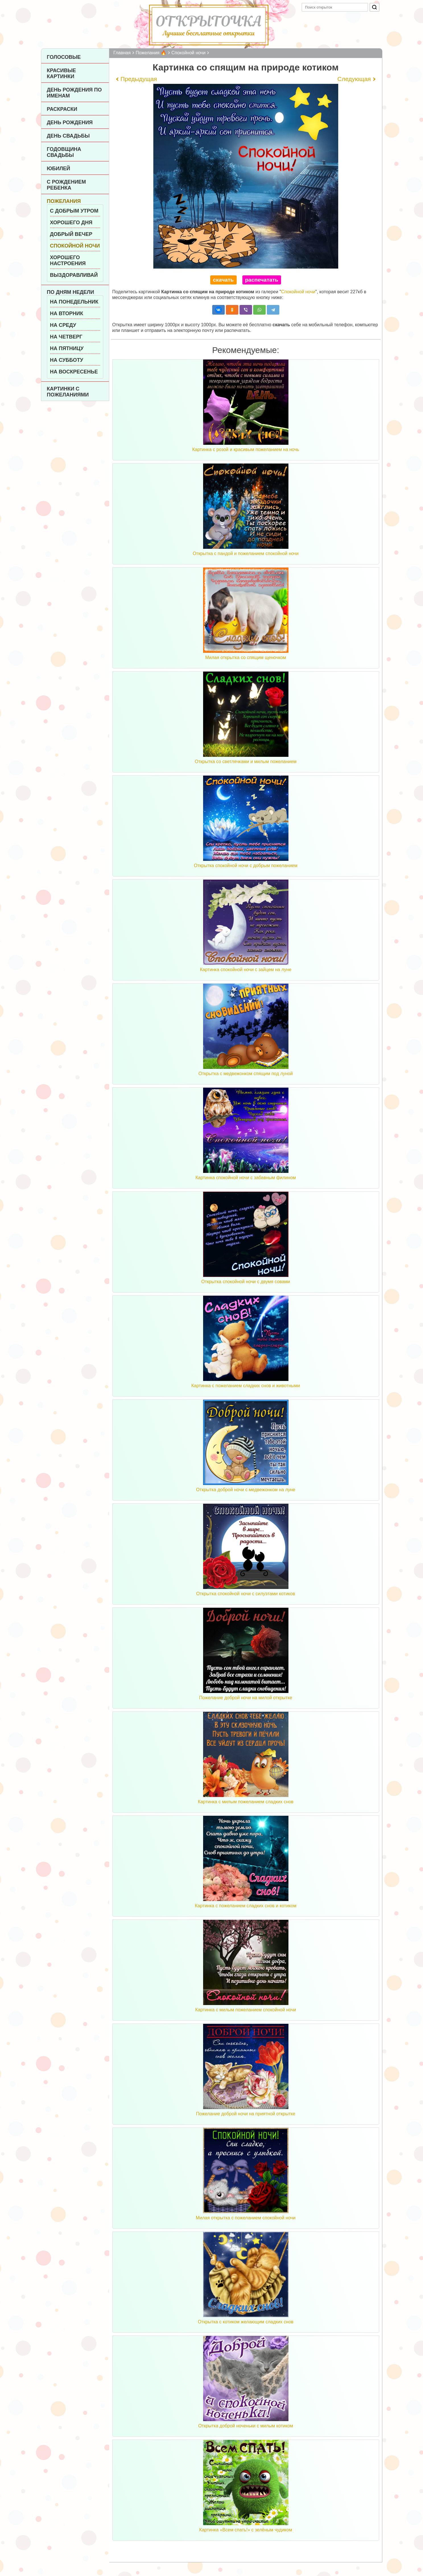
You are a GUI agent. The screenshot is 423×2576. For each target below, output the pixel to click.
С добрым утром (74, 211)
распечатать (261, 280)
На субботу (66, 360)
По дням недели (70, 292)
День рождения (70, 122)
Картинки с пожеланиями (68, 392)
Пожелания (64, 201)
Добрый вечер (71, 234)
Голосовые (64, 57)
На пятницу (67, 348)
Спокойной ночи (75, 246)
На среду (63, 325)
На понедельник (74, 302)
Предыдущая (139, 79)
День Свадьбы (68, 136)
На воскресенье (74, 372)
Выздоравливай (74, 275)
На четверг (66, 337)
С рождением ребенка (66, 185)
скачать (223, 280)
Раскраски (62, 109)
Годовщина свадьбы (64, 152)
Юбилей (58, 168)
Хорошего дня (71, 222)
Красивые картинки (61, 73)
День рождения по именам (74, 93)
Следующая (354, 79)
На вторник (66, 313)
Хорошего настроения (68, 260)
